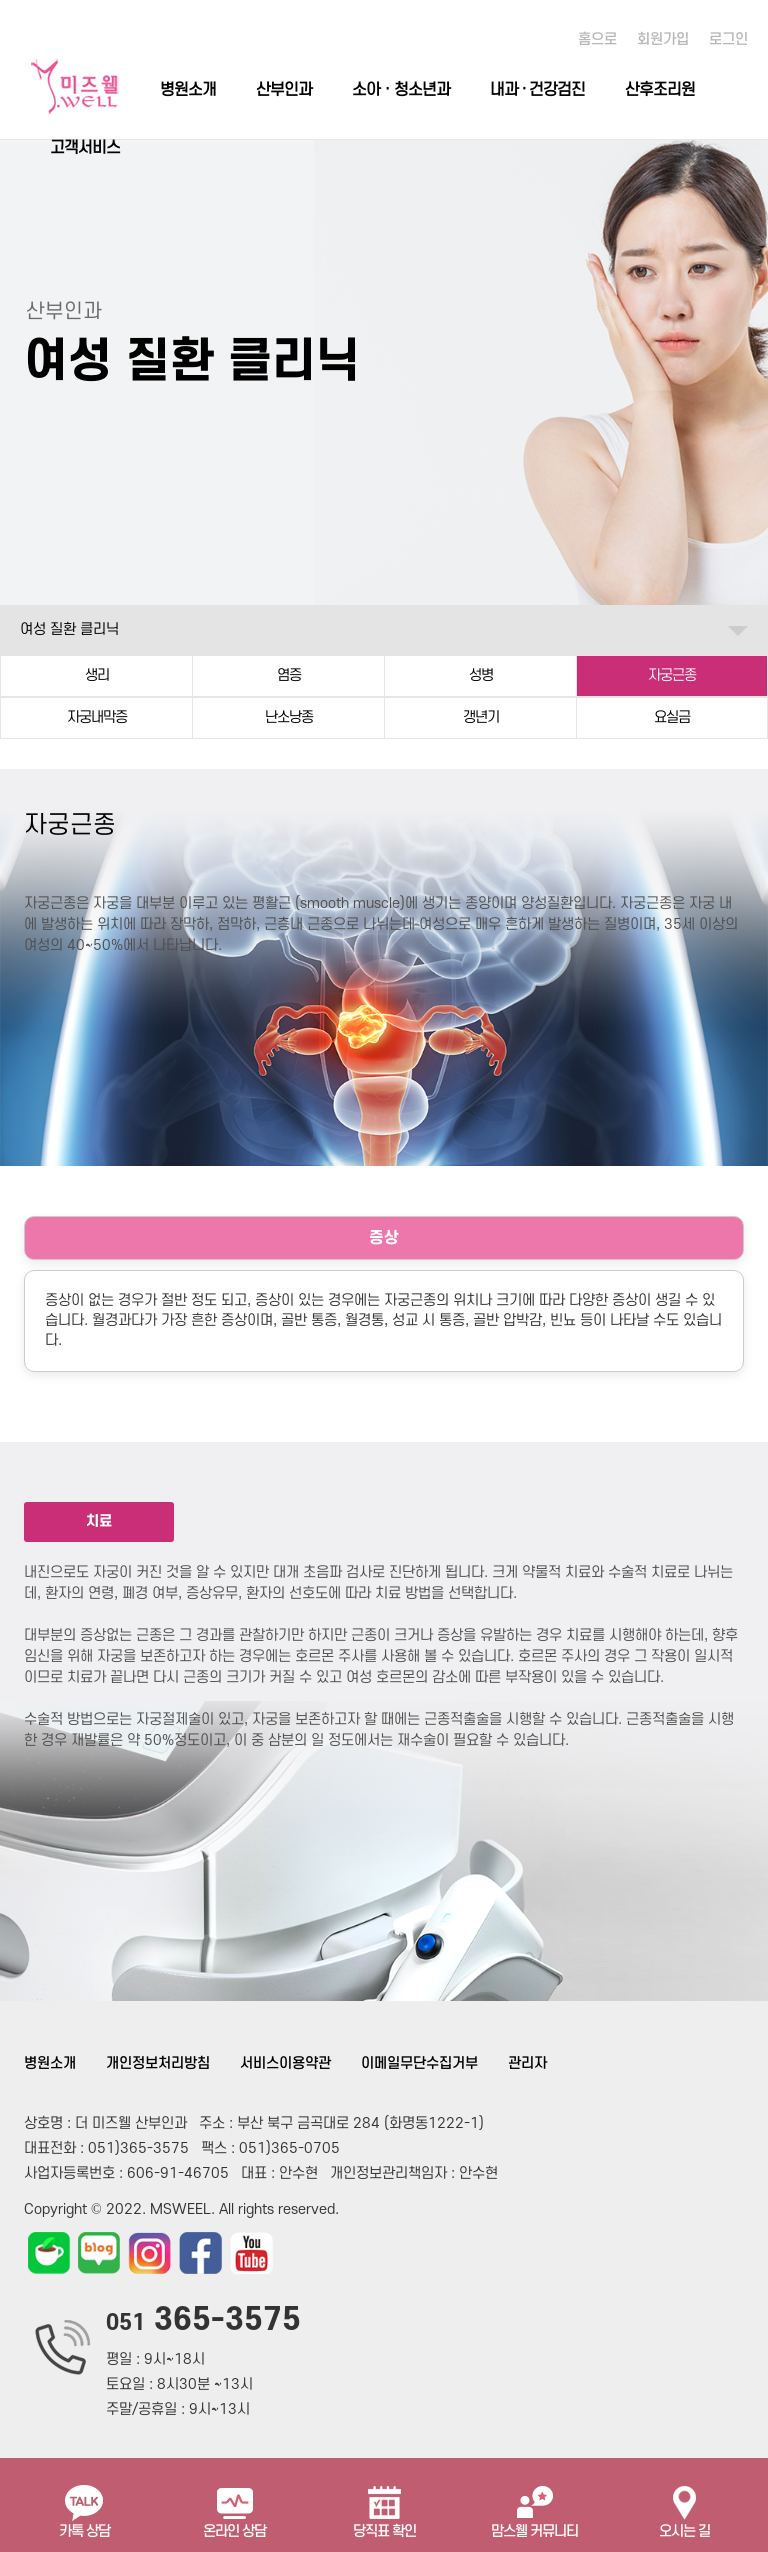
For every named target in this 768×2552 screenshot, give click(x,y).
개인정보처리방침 (158, 2063)
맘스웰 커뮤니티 (534, 2504)
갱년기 (481, 717)
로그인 (728, 39)
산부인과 (284, 90)
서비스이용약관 (285, 2063)
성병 (481, 675)
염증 (289, 675)
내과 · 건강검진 (537, 90)
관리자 (527, 2063)
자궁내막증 (97, 717)
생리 (97, 675)
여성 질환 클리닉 (69, 629)
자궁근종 (672, 675)
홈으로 (597, 39)
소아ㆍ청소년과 (401, 90)
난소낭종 (289, 717)
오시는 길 (684, 2504)
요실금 (672, 717)
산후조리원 (660, 90)
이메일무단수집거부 (419, 2063)
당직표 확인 (384, 2504)
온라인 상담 (234, 2504)
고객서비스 (85, 148)
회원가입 (663, 39)
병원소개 (188, 90)
